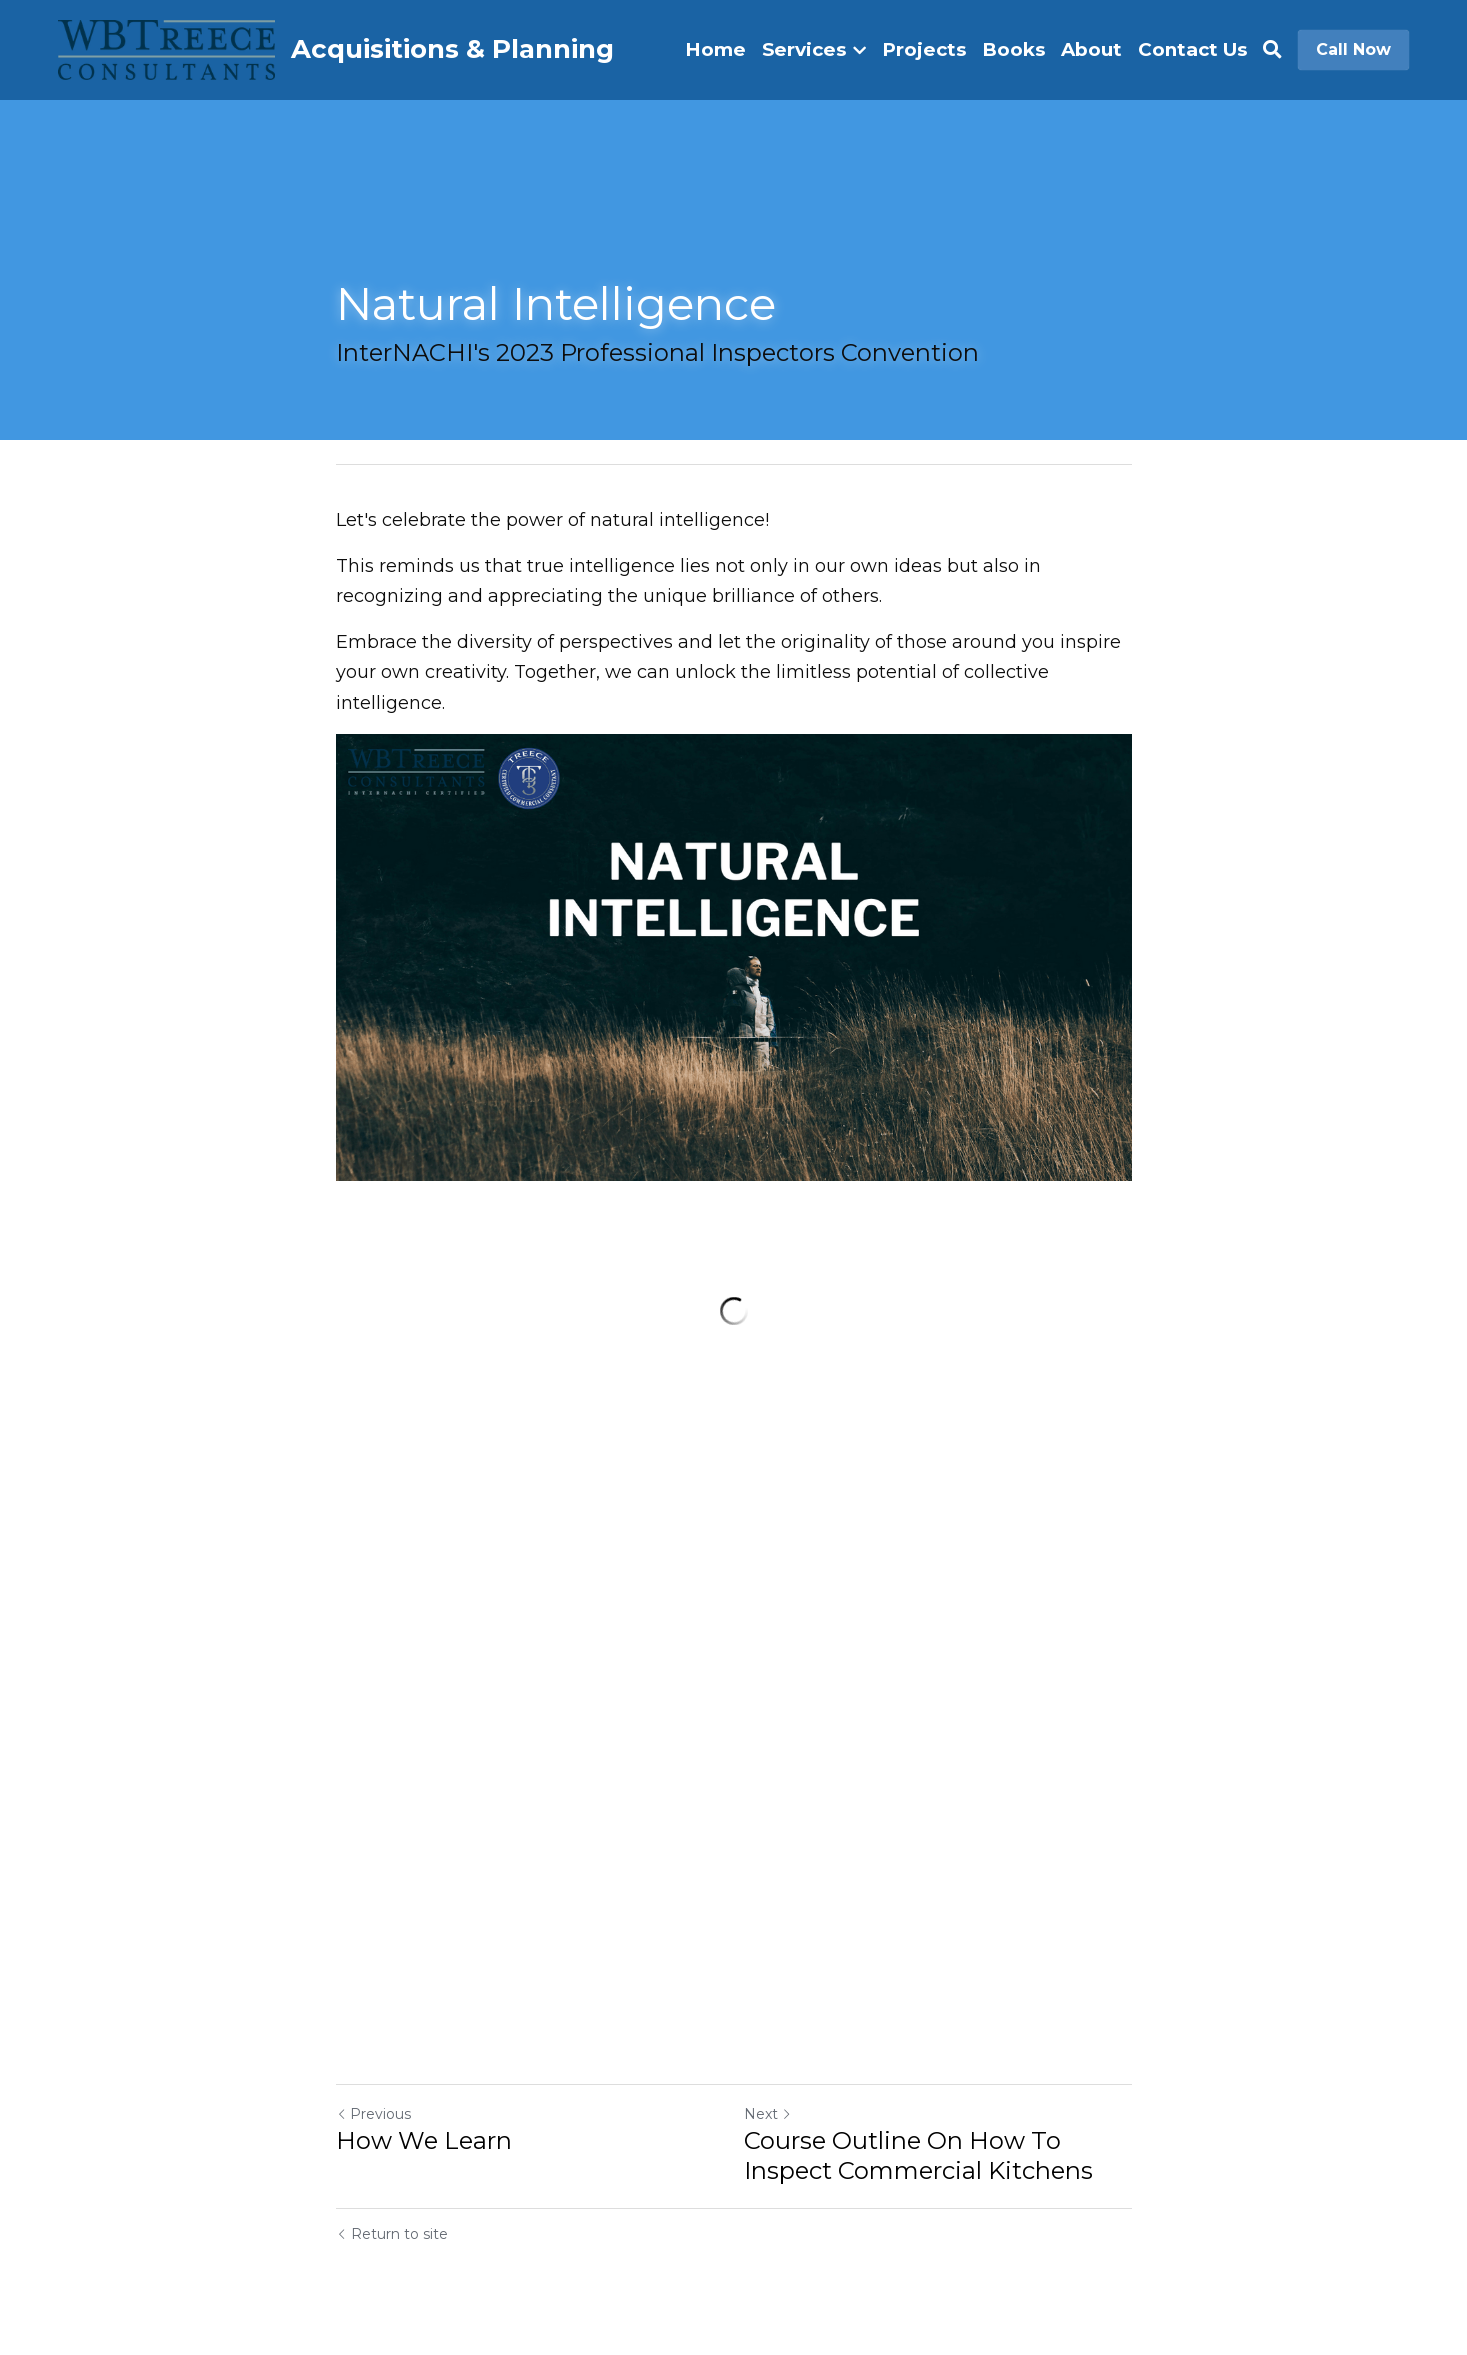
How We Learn (424, 2140)
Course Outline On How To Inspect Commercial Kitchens (918, 2155)
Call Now (1353, 49)
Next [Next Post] (768, 2114)
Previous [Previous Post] (373, 2114)
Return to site (392, 2234)
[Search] (1272, 50)
